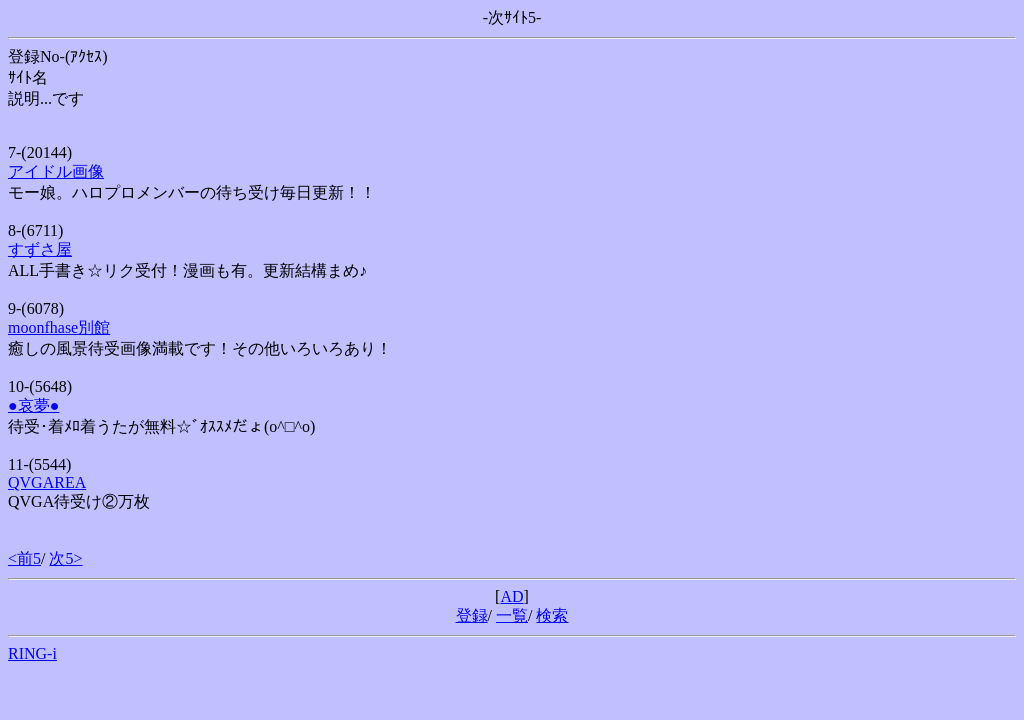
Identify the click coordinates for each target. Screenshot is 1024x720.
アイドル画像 (56, 171)
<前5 (24, 558)
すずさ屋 (40, 249)
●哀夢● (33, 405)
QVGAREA (47, 482)
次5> (65, 558)
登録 (472, 615)
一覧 (512, 615)
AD (511, 596)
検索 (552, 615)
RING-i (32, 653)
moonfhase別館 (59, 327)
